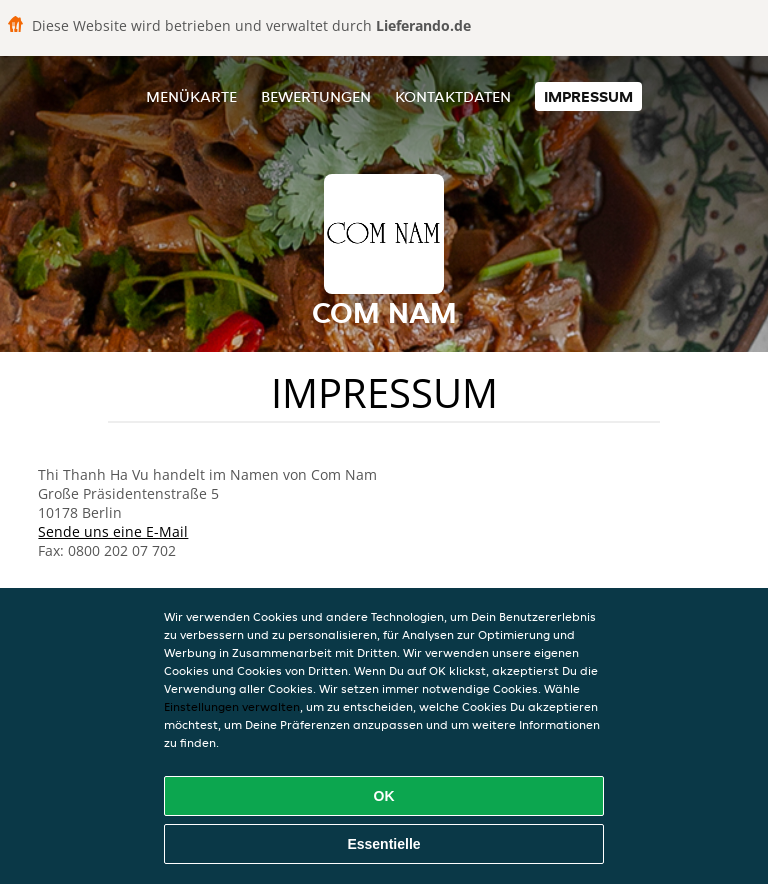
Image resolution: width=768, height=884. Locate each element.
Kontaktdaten (453, 96)
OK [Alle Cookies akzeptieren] (384, 796)
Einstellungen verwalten (232, 706)
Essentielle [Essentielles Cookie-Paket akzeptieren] (383, 844)
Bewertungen (316, 96)
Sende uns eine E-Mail (113, 531)
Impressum (588, 96)
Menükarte (191, 96)
